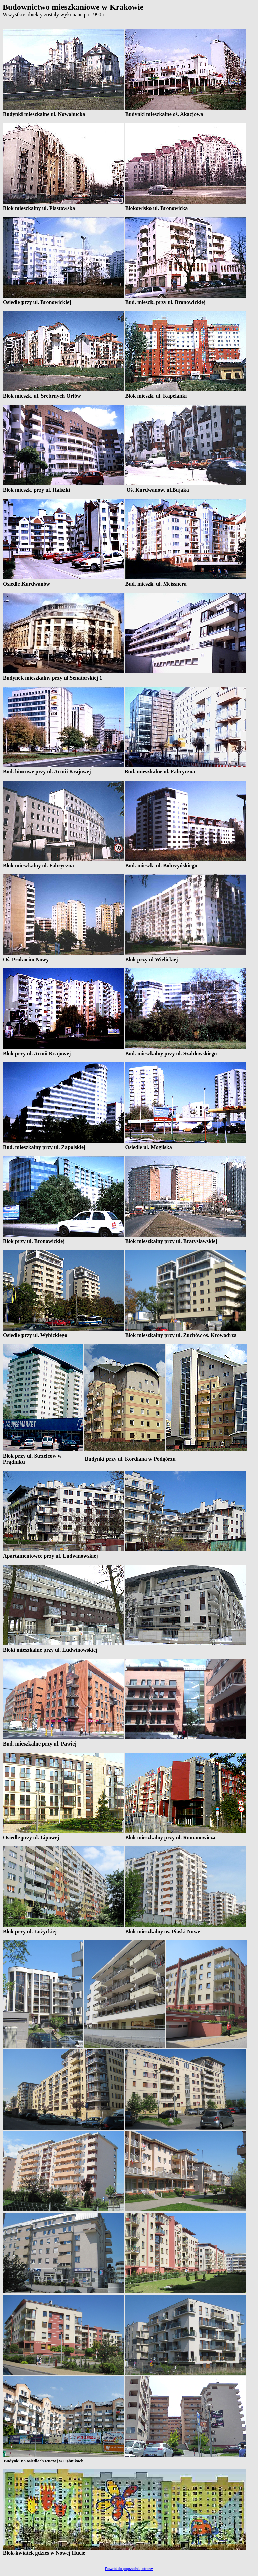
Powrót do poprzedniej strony (129, 2569)
